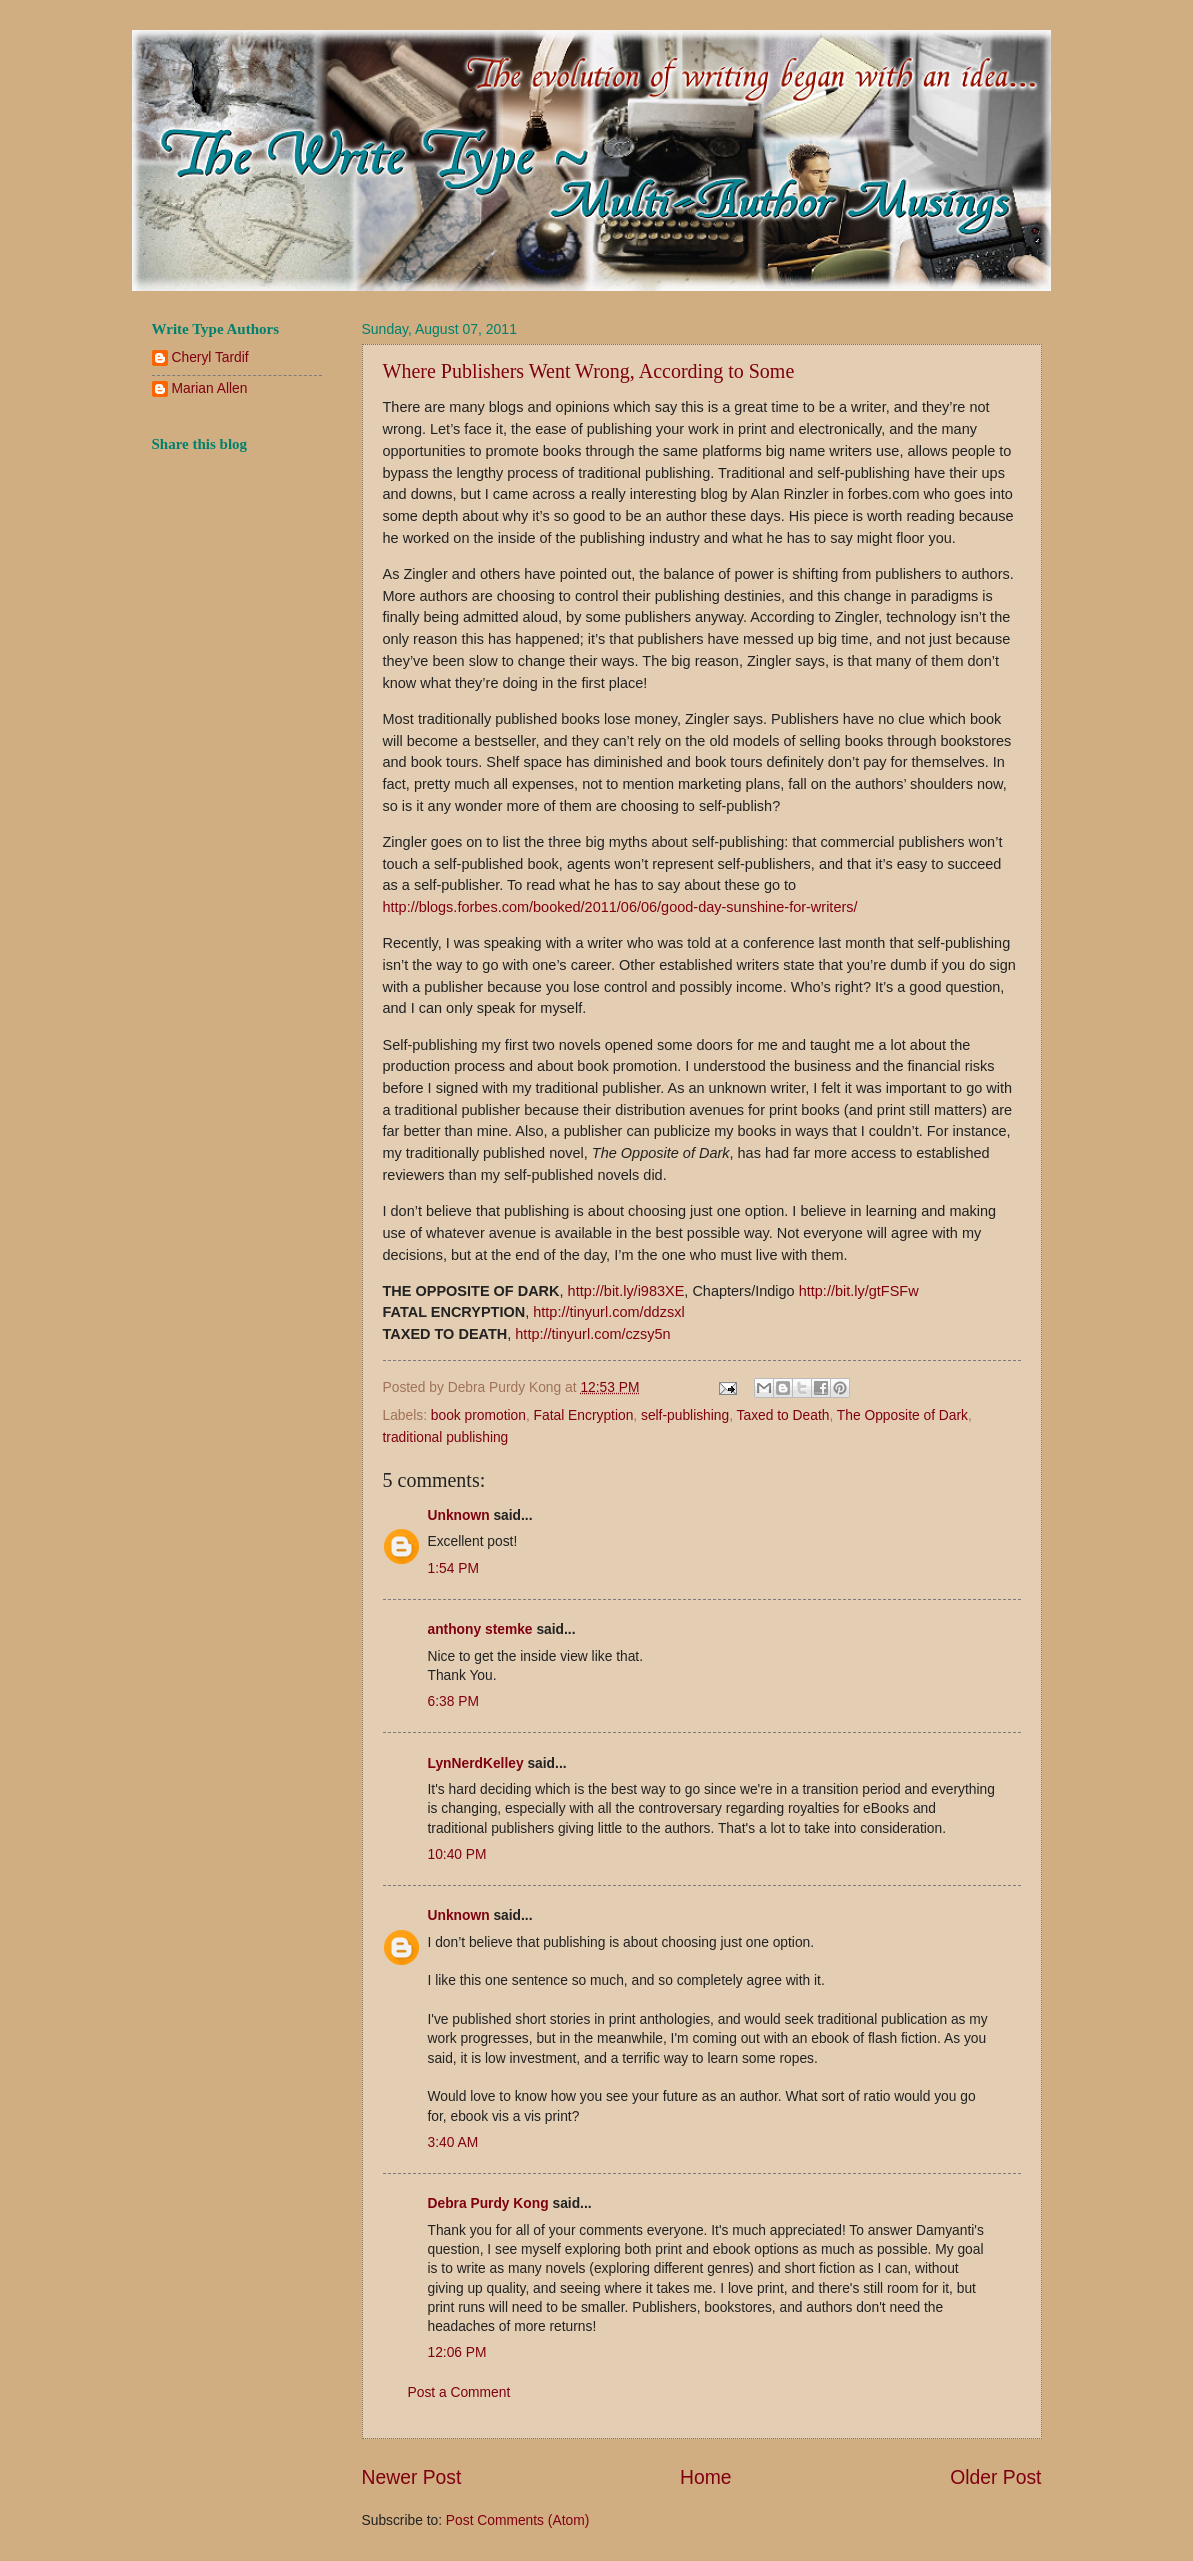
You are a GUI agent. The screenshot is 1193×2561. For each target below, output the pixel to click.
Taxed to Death (783, 1415)
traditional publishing (446, 1437)
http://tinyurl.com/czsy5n (592, 1334)
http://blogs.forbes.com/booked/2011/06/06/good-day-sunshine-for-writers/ (620, 907)
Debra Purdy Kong (488, 2203)
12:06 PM (457, 2352)
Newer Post (412, 2477)
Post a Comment (459, 2392)
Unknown (459, 1515)
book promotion (478, 1415)
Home (706, 2477)
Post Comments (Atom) (517, 2520)
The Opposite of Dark (902, 1415)
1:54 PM (453, 1568)
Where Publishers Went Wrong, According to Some (589, 371)
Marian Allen (210, 388)
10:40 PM (457, 1854)
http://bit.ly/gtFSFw (859, 1291)
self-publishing (685, 1415)
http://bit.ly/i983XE (626, 1291)
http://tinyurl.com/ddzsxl (608, 1312)
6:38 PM (453, 1701)
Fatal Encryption (584, 1415)
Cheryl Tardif (210, 357)
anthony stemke (480, 1629)
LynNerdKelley (476, 1763)
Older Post (995, 2477)
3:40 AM (453, 2142)
